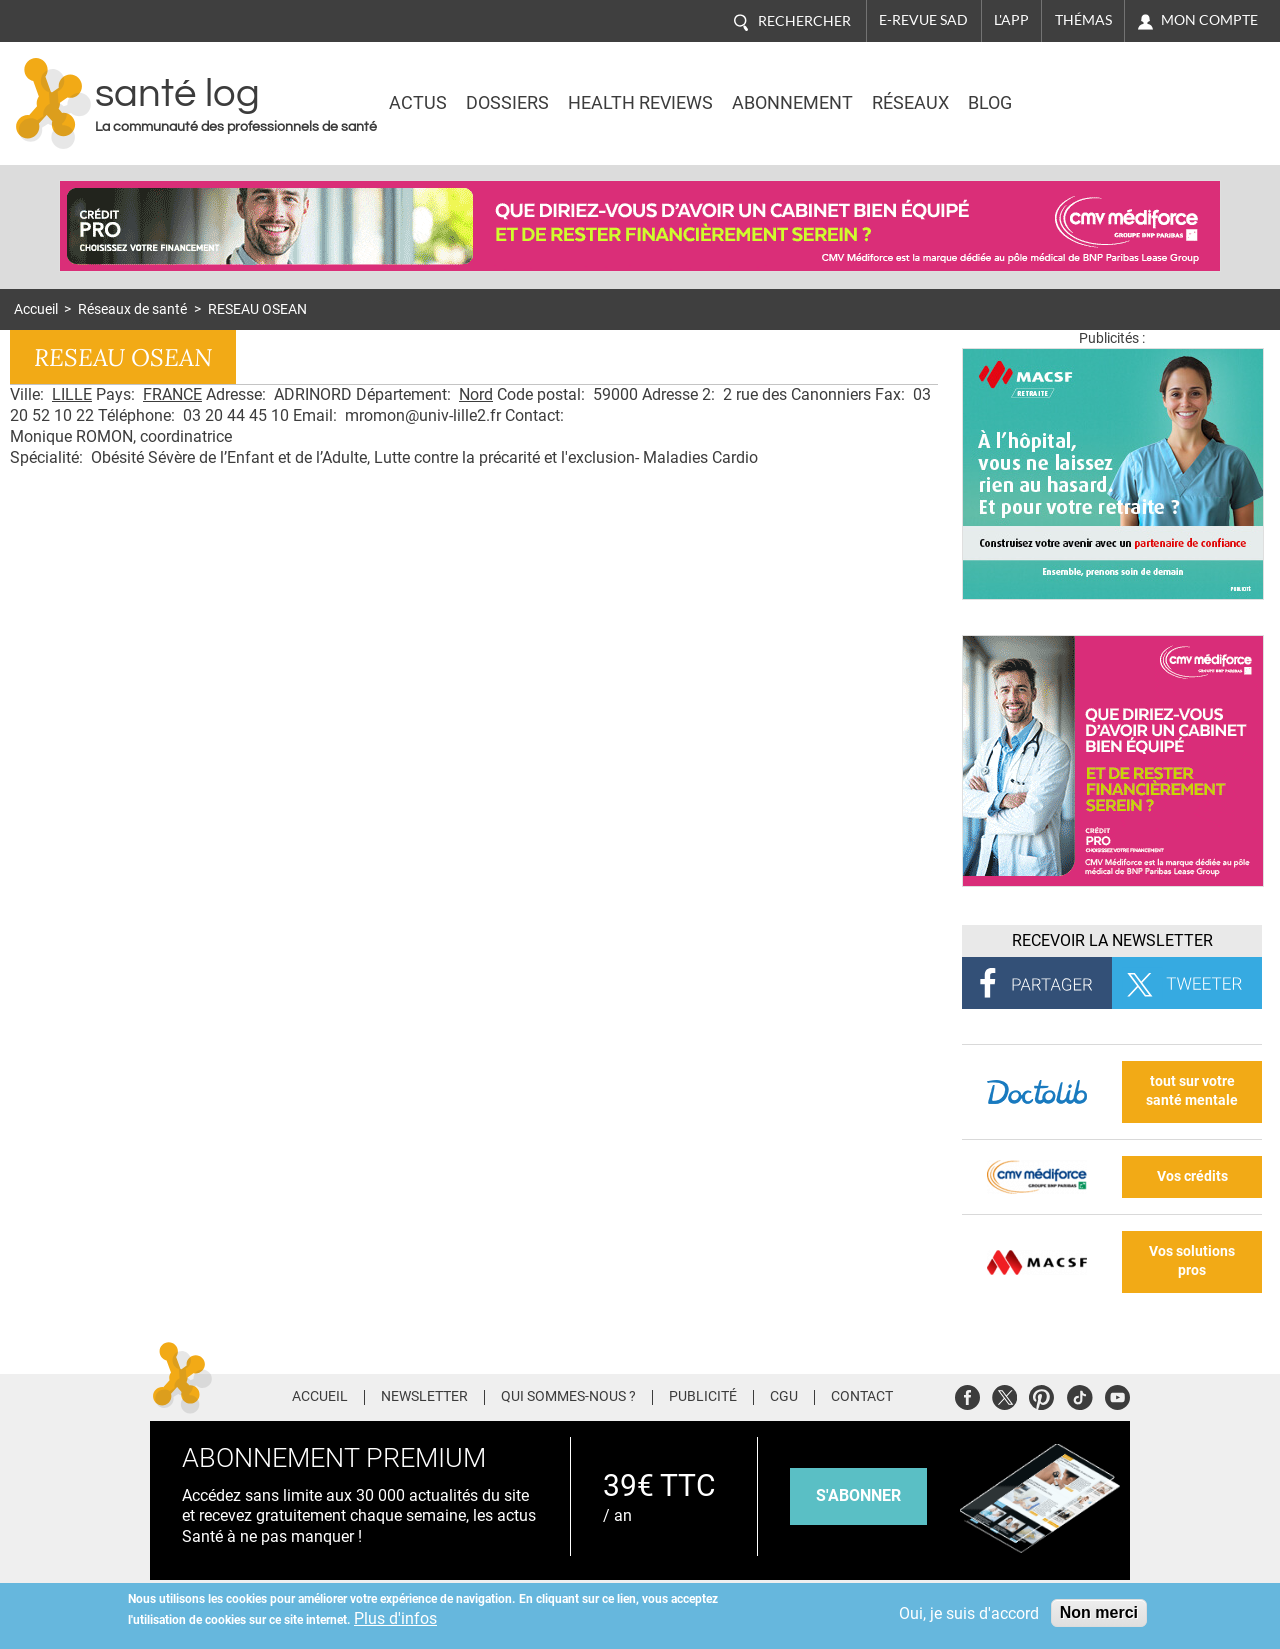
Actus (418, 103)
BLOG (990, 103)
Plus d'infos (395, 1618)
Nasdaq (1092, 89)
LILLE (72, 394)
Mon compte (1209, 20)
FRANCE (172, 394)
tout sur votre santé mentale (1192, 1091)
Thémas (1083, 20)
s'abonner (858, 1495)
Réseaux (910, 103)
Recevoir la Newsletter (1112, 940)
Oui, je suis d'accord (969, 1613)
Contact (862, 1397)
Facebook (967, 1394)
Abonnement (792, 103)
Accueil (36, 309)
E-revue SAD (923, 20)
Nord (476, 394)
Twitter (1004, 1394)
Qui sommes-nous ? (568, 1397)
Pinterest (1041, 1394)
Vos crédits (1192, 1176)
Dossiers (507, 103)
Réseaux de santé (132, 309)
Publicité (703, 1397)
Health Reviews (640, 103)
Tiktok (1079, 1394)
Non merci (1099, 1612)
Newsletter (424, 1397)
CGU (784, 1397)
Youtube (1117, 1394)
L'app (1011, 20)
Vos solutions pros (1192, 1261)
